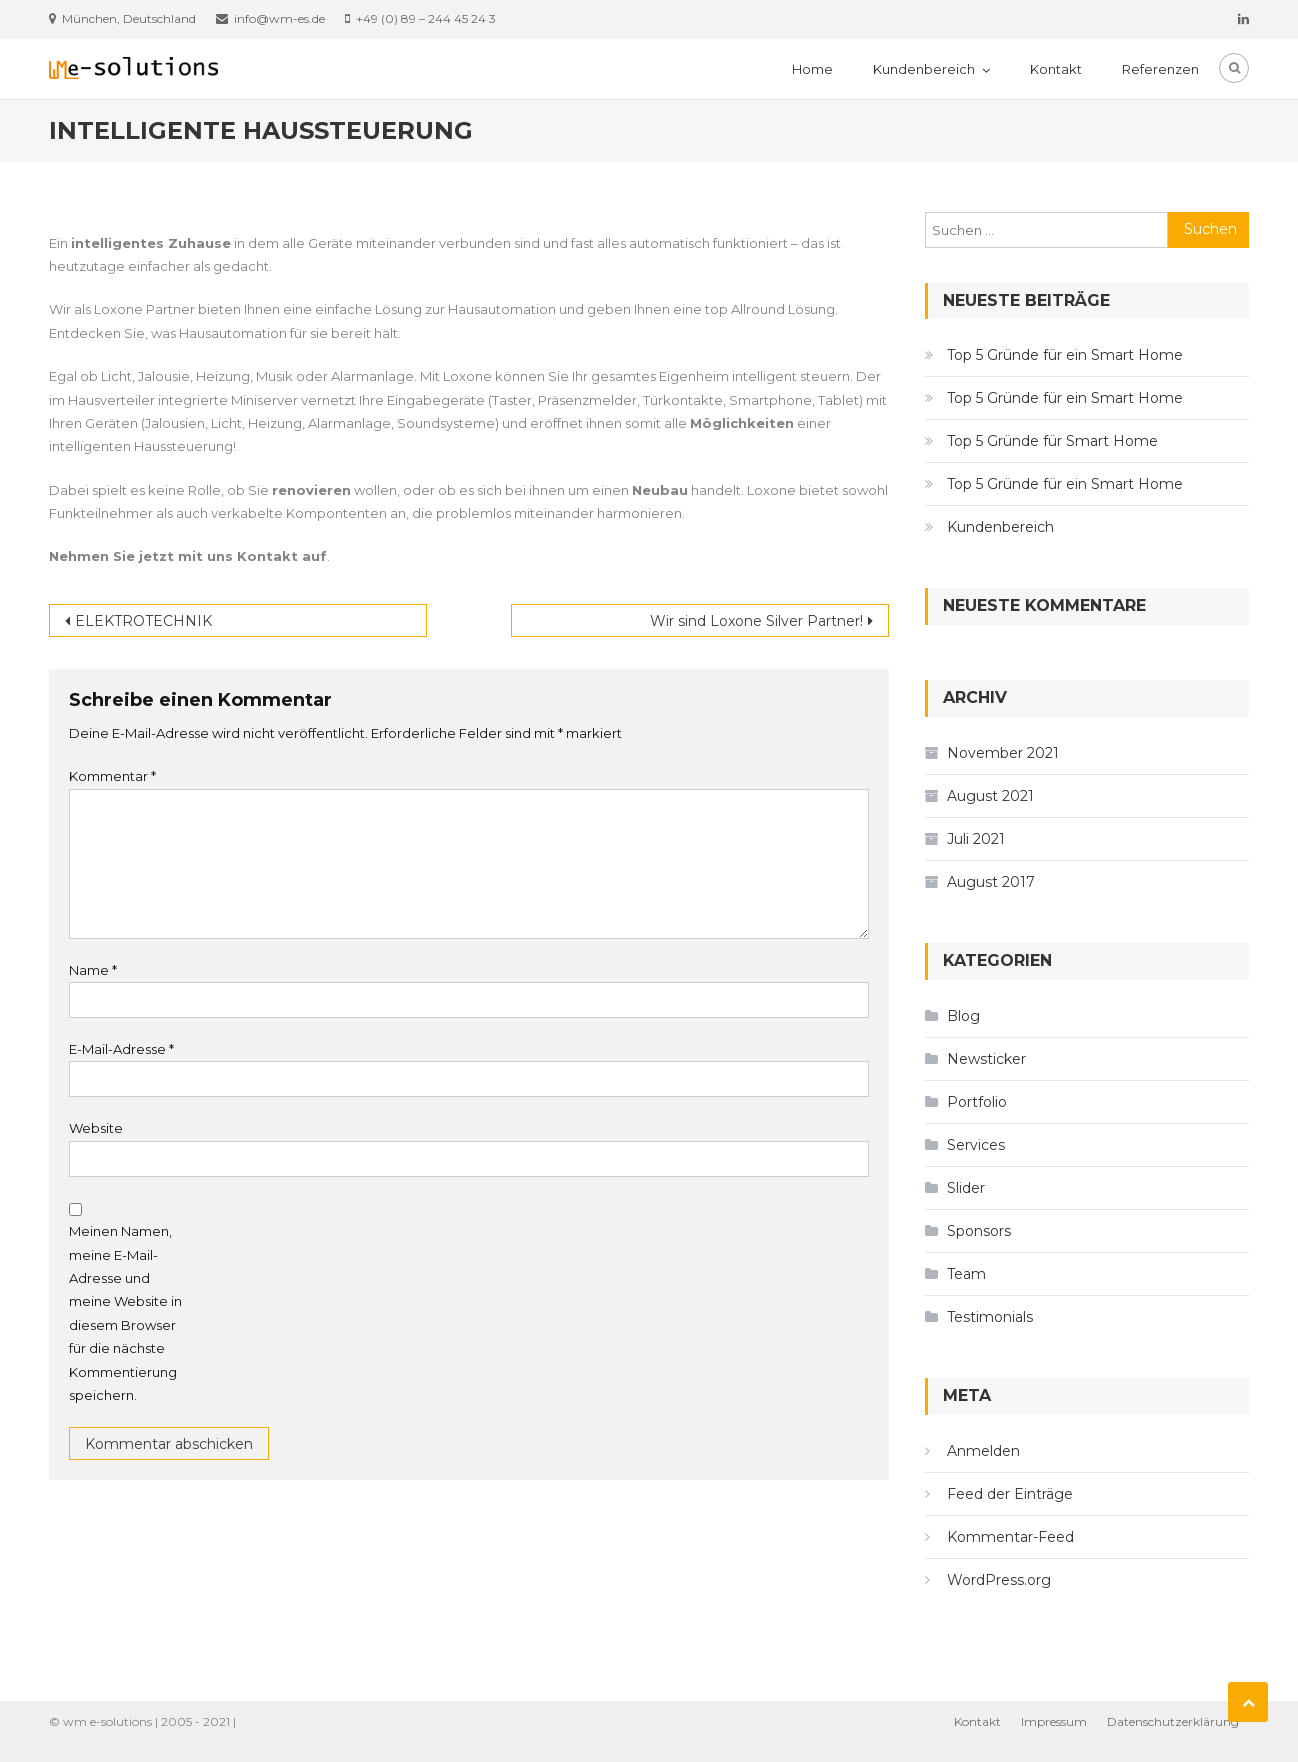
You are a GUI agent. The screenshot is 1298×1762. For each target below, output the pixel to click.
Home (812, 69)
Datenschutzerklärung (1173, 1721)
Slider (966, 1188)
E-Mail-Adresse (121, 1049)
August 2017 (991, 882)
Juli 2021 (976, 839)
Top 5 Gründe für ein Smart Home (1065, 355)
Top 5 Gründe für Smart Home (1052, 441)
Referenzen (1160, 69)
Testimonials (990, 1317)
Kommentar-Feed (1010, 1537)
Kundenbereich (924, 69)
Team (966, 1274)
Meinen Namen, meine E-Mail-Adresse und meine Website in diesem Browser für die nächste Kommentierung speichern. (125, 1313)
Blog (963, 1016)
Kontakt (1056, 69)
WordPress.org (999, 1580)
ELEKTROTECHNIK (143, 621)
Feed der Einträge (1010, 1494)
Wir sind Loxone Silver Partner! (756, 621)
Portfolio (977, 1102)
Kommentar (112, 776)
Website (96, 1128)
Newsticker (986, 1059)
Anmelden (983, 1451)
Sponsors (979, 1231)
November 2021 (1003, 753)
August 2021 (990, 796)
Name (93, 970)
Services (976, 1145)
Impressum (1054, 1721)
